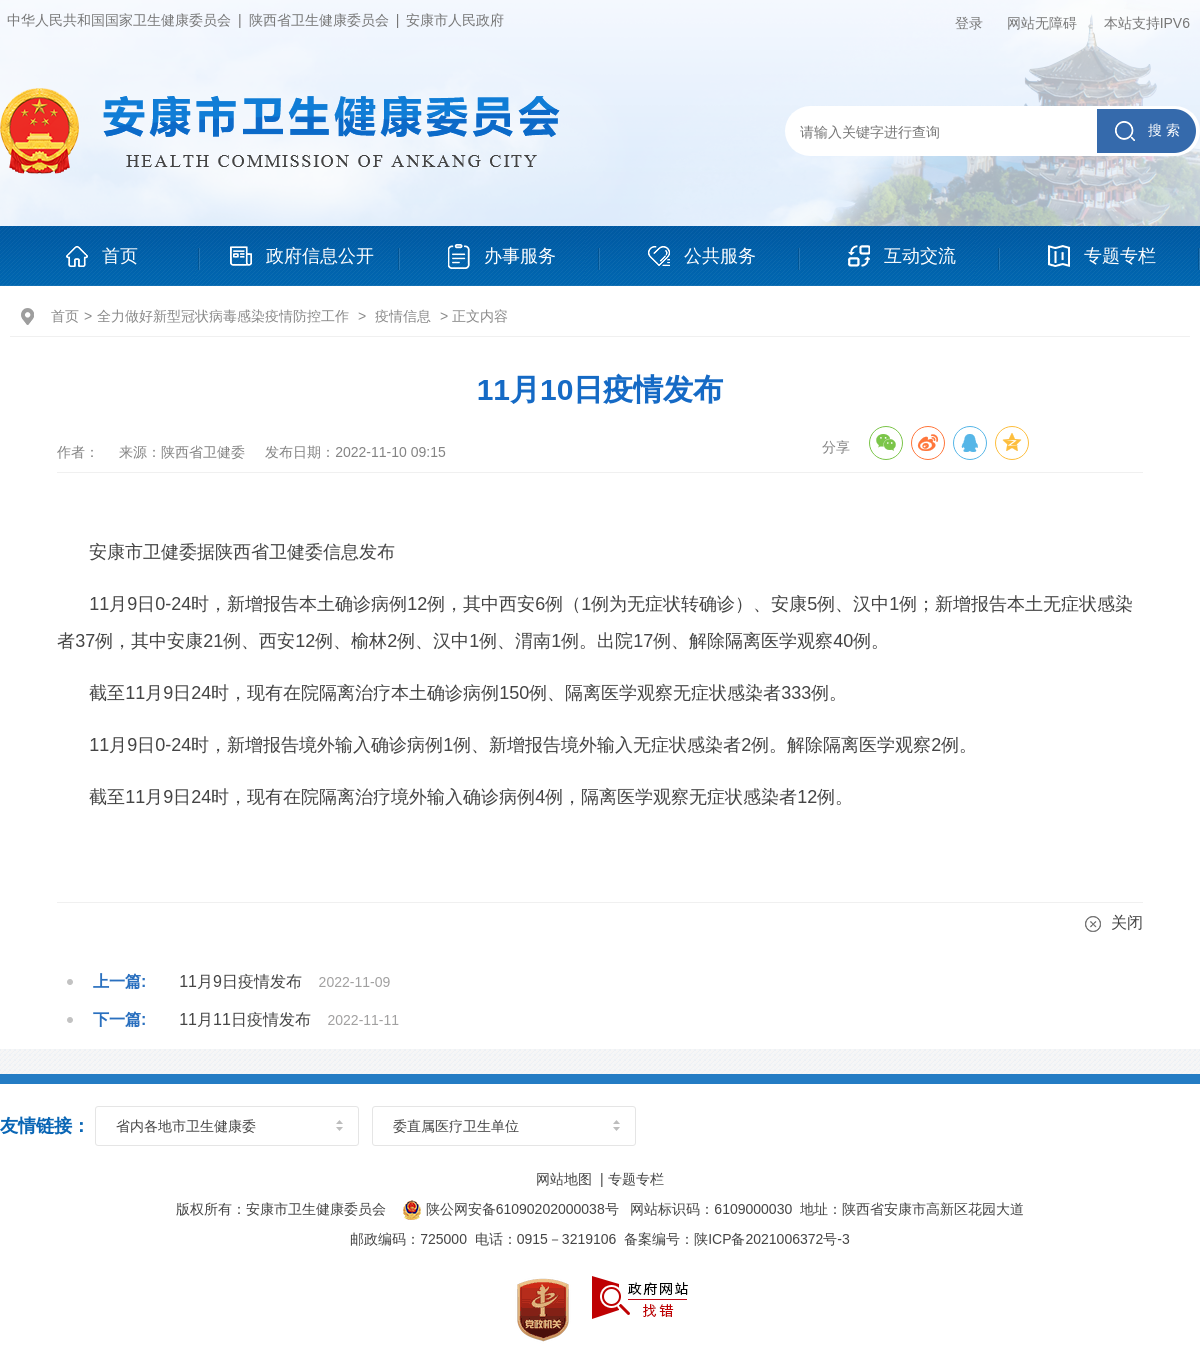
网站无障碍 (1042, 23)
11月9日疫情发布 (240, 981)
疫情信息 (403, 316)
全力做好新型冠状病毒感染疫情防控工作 (223, 316)
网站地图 (564, 1179)
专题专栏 (636, 1179)
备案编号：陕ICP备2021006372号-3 (737, 1239)
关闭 (1114, 923)
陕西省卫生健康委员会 (319, 20)
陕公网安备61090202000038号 (511, 1209)
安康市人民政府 (455, 20)
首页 (65, 316)
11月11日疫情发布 (245, 1019)
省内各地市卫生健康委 (186, 1126)
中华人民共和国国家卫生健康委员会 (119, 20)
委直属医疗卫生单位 (456, 1126)
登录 (969, 23)
